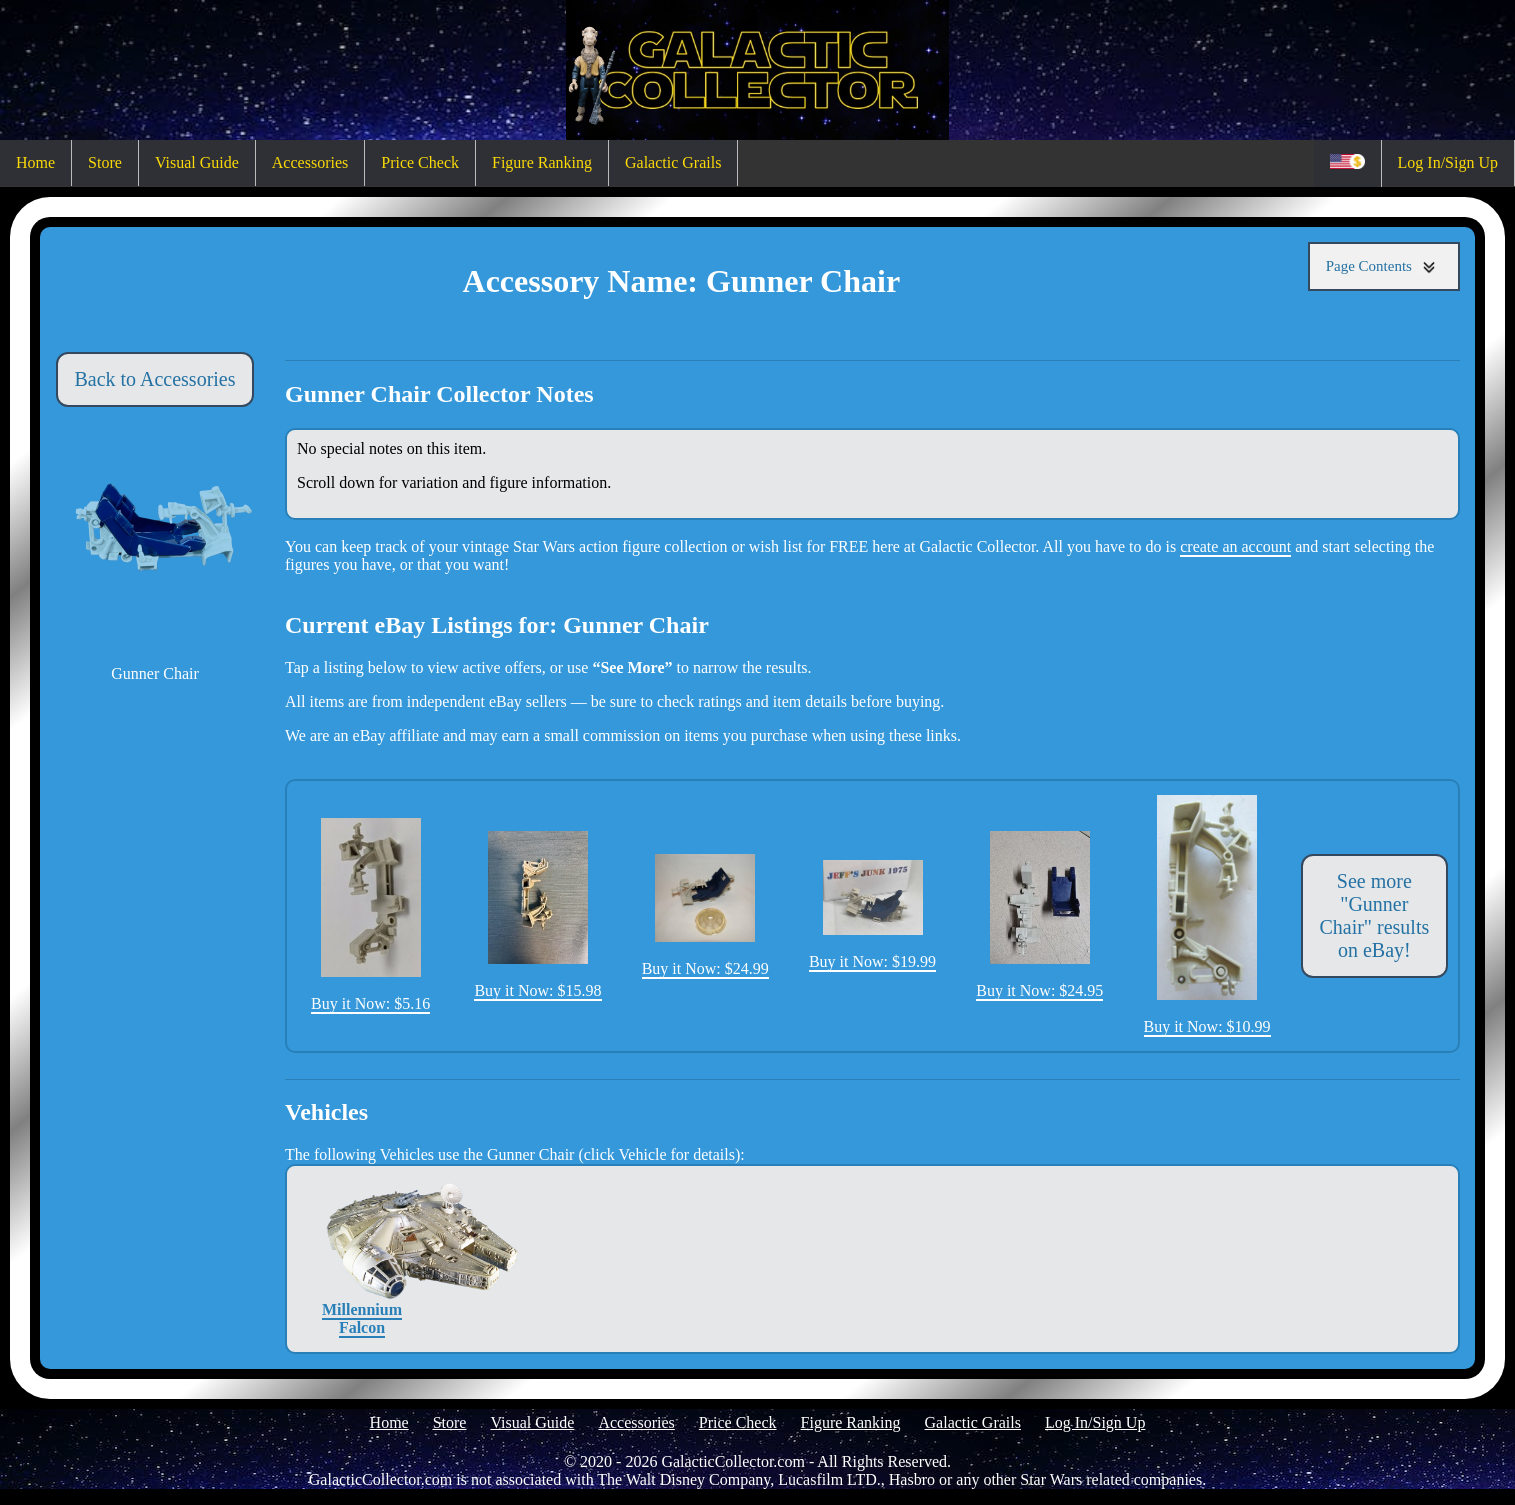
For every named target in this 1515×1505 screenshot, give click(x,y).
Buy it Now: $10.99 (1207, 915)
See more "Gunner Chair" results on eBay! (1374, 915)
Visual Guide (197, 162)
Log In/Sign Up (1448, 162)
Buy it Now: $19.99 (872, 915)
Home (35, 162)
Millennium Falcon (362, 1258)
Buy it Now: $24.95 (1039, 915)
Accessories (310, 162)
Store (105, 162)
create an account (1235, 546)
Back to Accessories (154, 379)
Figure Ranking (542, 162)
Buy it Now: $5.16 (370, 915)
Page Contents (1384, 266)
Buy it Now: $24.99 (705, 915)
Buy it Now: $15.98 (537, 915)
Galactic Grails (673, 162)
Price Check (420, 162)
